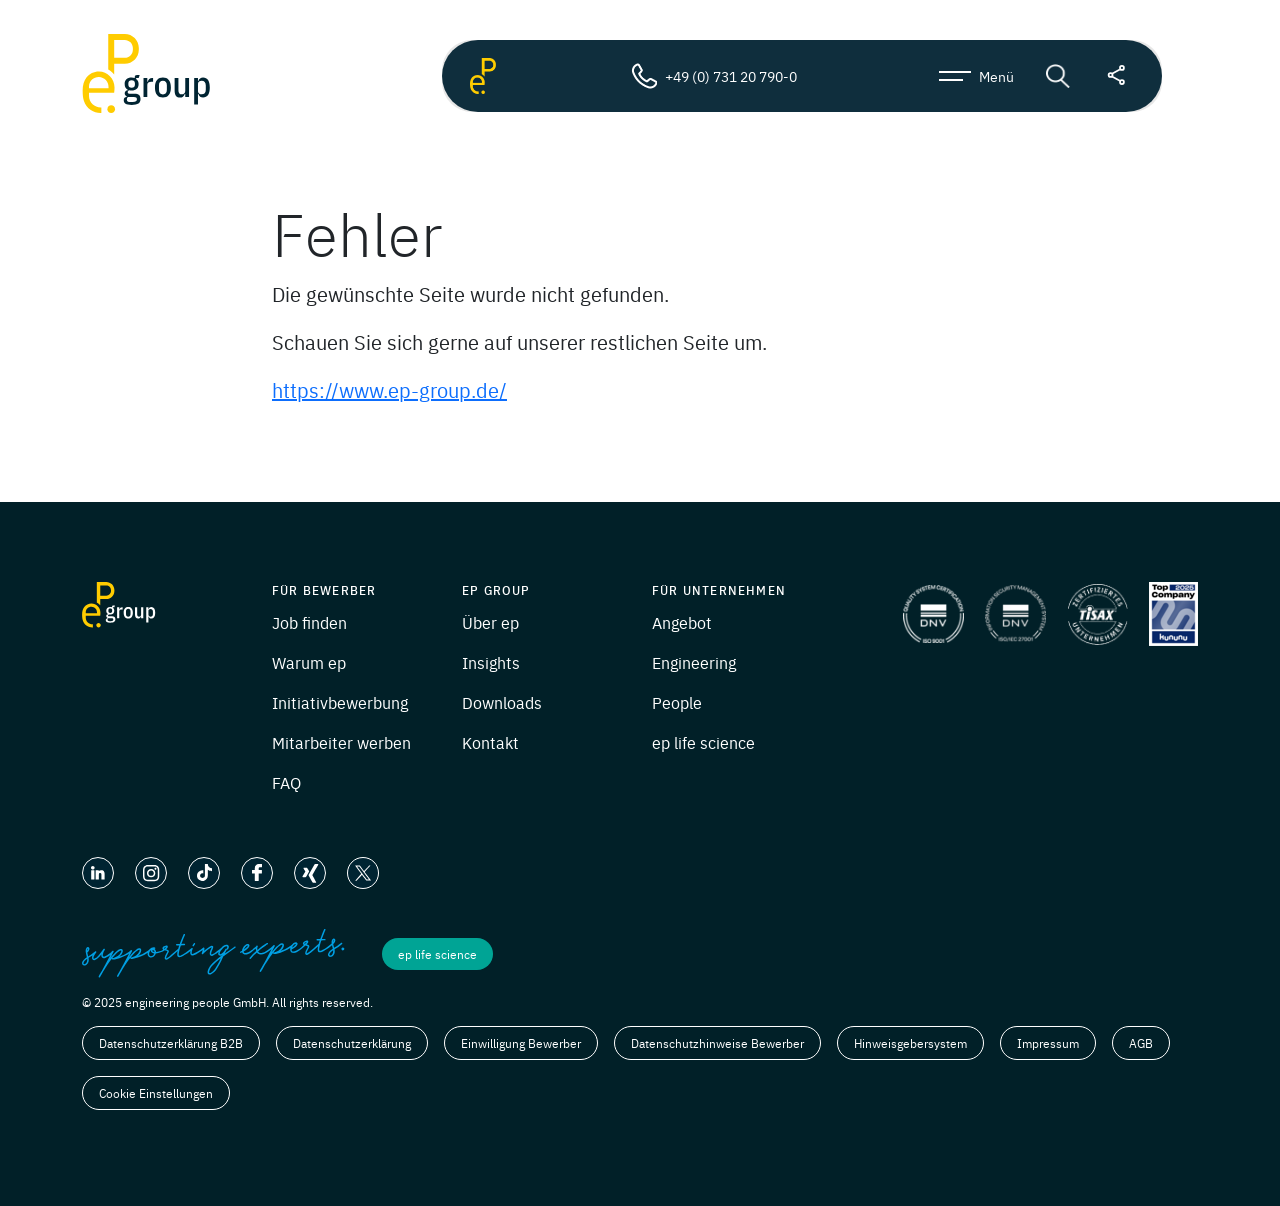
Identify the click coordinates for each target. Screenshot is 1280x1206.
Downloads (502, 702)
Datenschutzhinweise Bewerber (717, 1043)
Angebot (682, 622)
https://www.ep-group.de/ (389, 389)
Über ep (490, 622)
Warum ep (309, 662)
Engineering (694, 662)
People (677, 702)
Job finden (309, 622)
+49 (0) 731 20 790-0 (714, 76)
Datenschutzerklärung (352, 1043)
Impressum (1048, 1043)
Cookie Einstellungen (156, 1093)
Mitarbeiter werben (341, 742)
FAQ (286, 782)
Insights (491, 662)
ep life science (703, 742)
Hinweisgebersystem (910, 1043)
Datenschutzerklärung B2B (171, 1043)
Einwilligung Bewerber (521, 1043)
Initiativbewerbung (340, 702)
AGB (1141, 1043)
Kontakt (490, 742)
